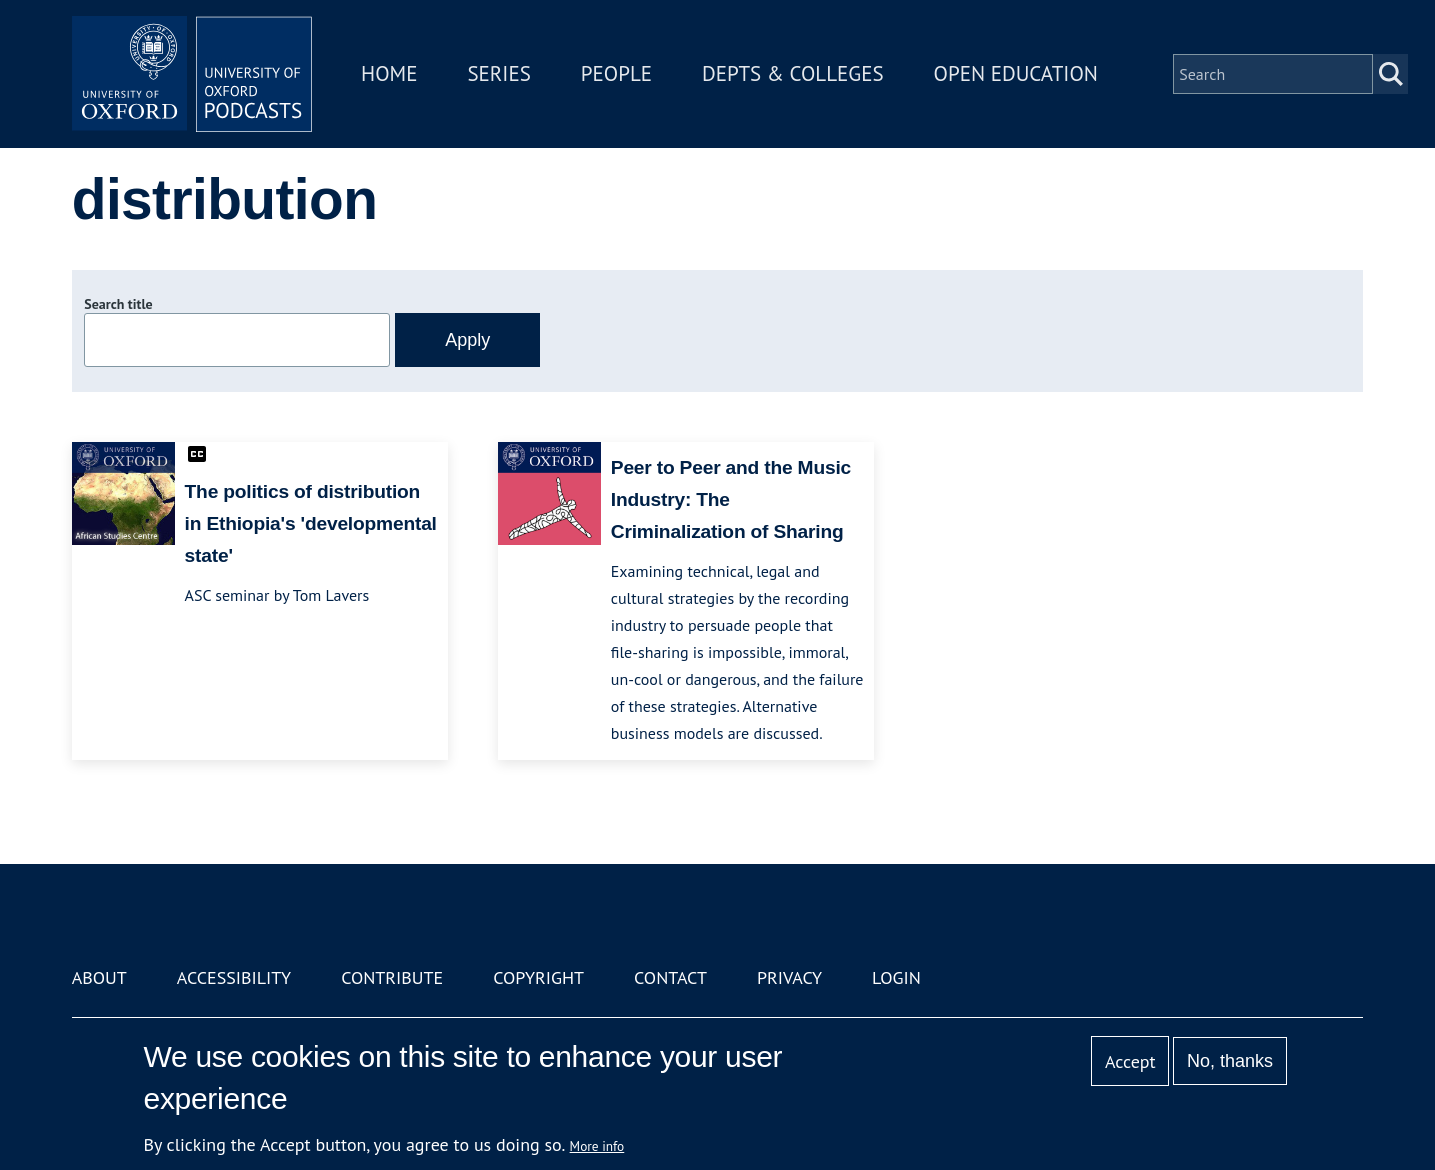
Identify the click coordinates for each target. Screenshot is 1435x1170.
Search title (118, 304)
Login (896, 977)
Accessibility (234, 977)
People (616, 73)
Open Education (1016, 73)
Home (389, 73)
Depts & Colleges (793, 73)
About (99, 977)
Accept (1130, 1061)
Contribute (392, 977)
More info (597, 1146)
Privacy (789, 977)
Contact (670, 977)
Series (498, 73)
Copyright (538, 977)
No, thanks (1230, 1061)
